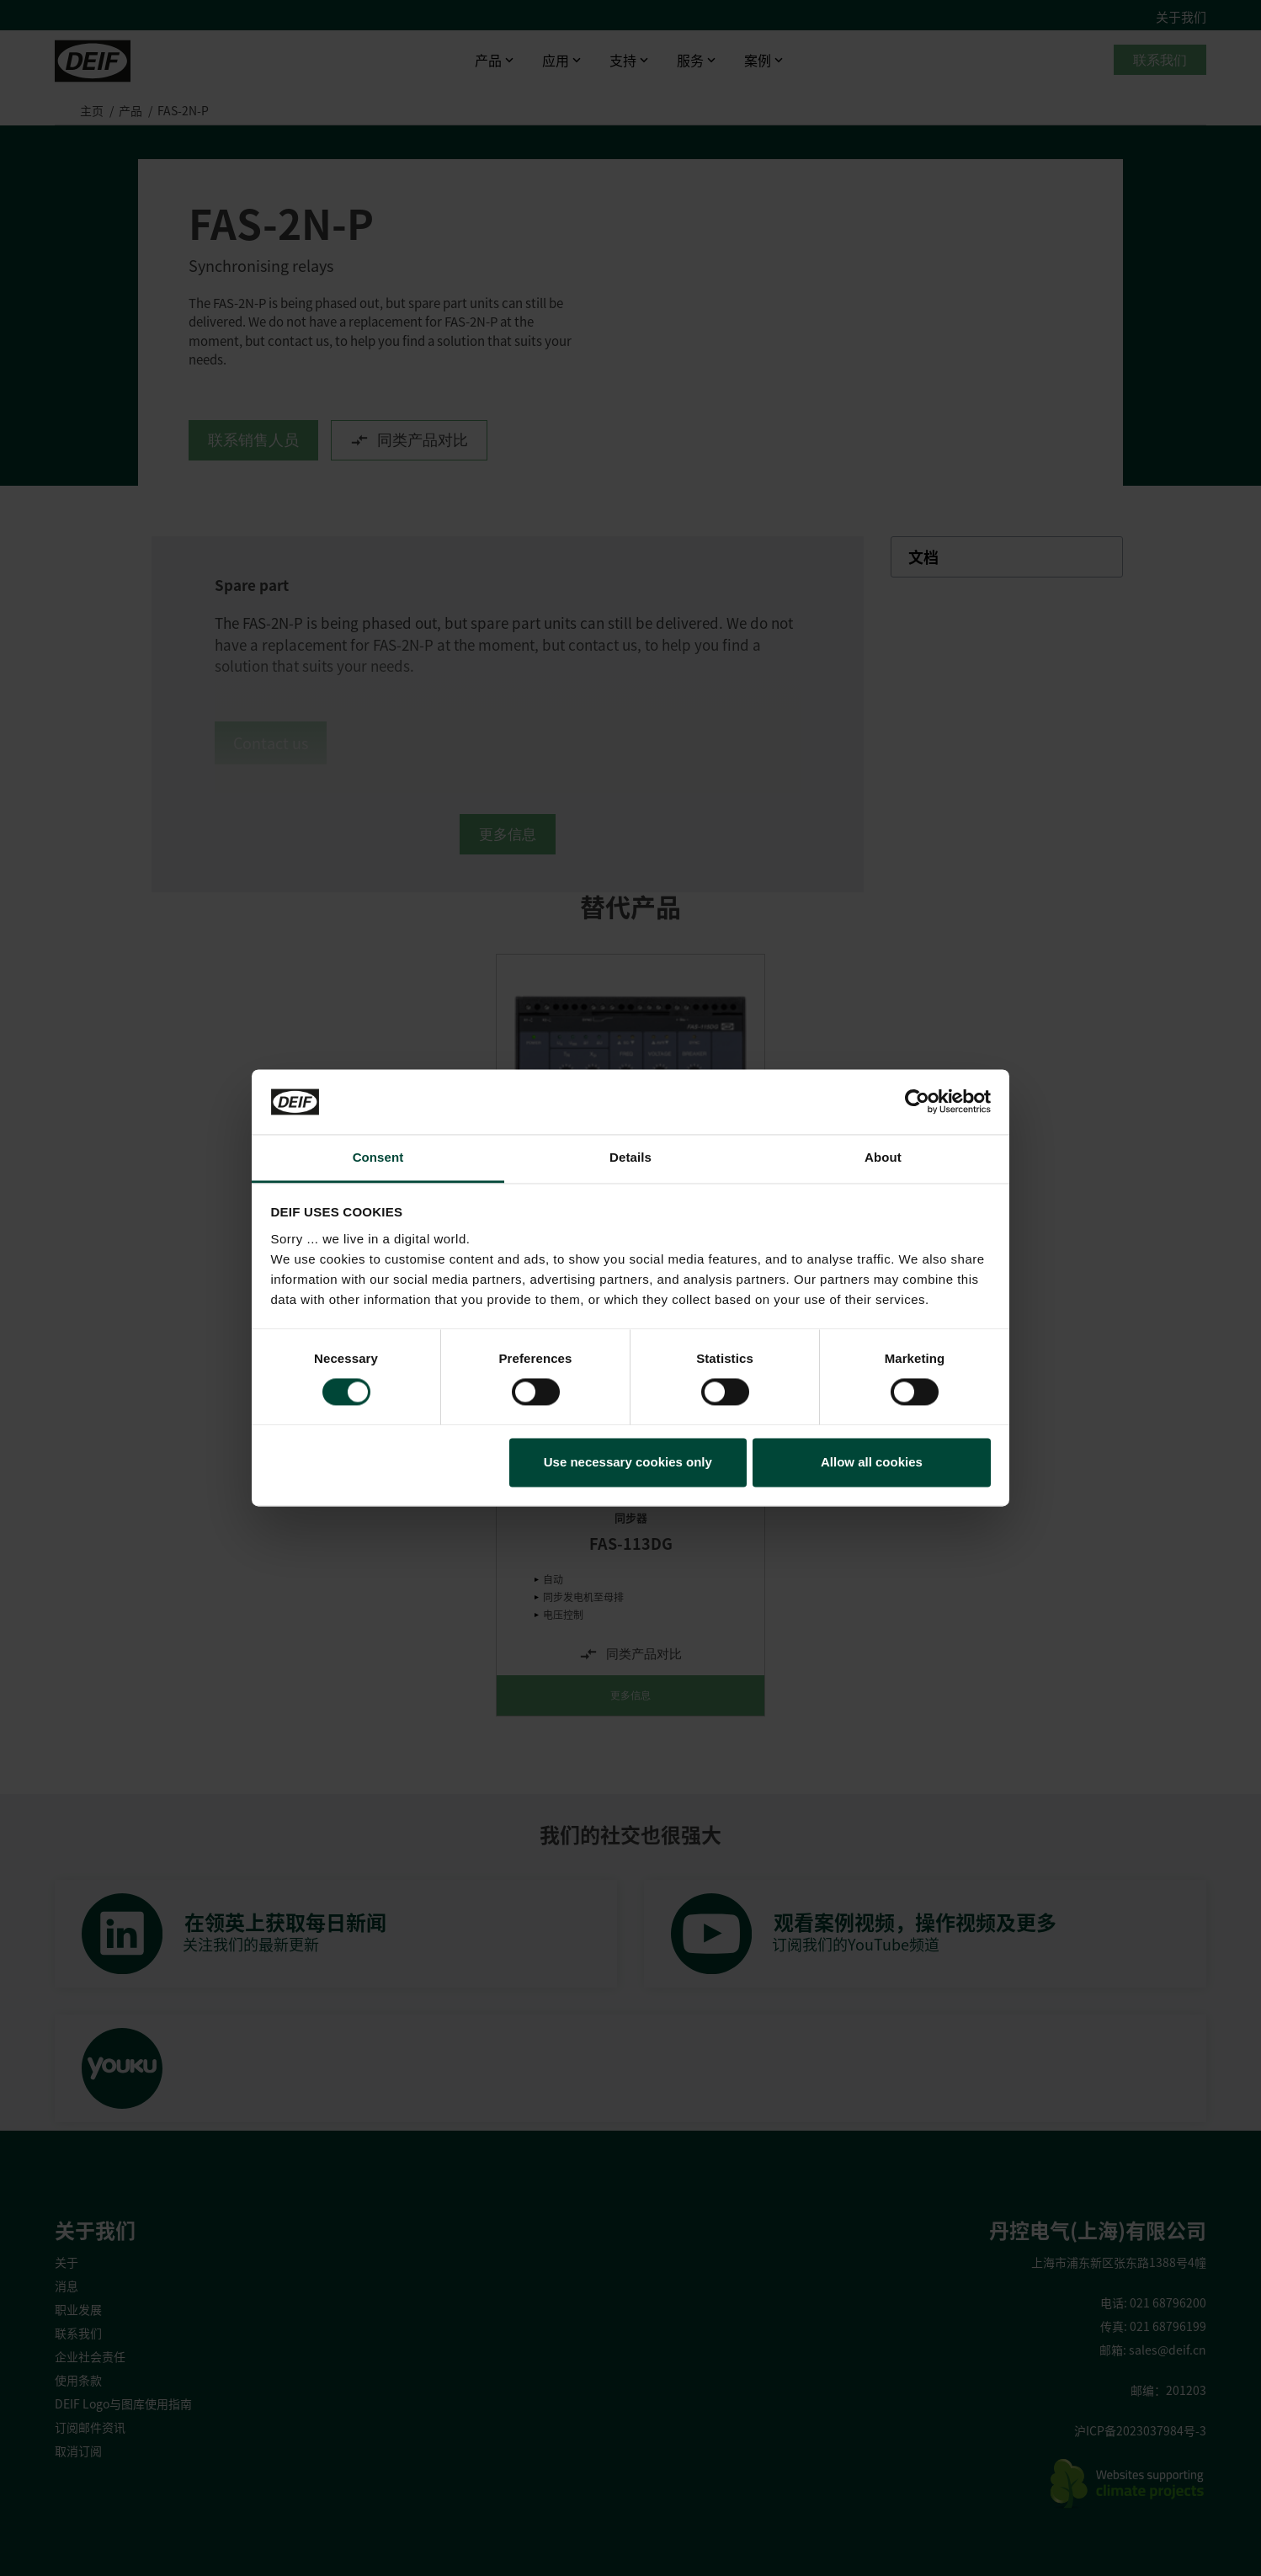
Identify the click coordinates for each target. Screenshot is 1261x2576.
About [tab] (883, 1157)
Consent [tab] (378, 1157)
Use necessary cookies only (628, 1462)
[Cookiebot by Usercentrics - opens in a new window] (917, 1102)
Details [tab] (630, 1157)
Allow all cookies (872, 1462)
